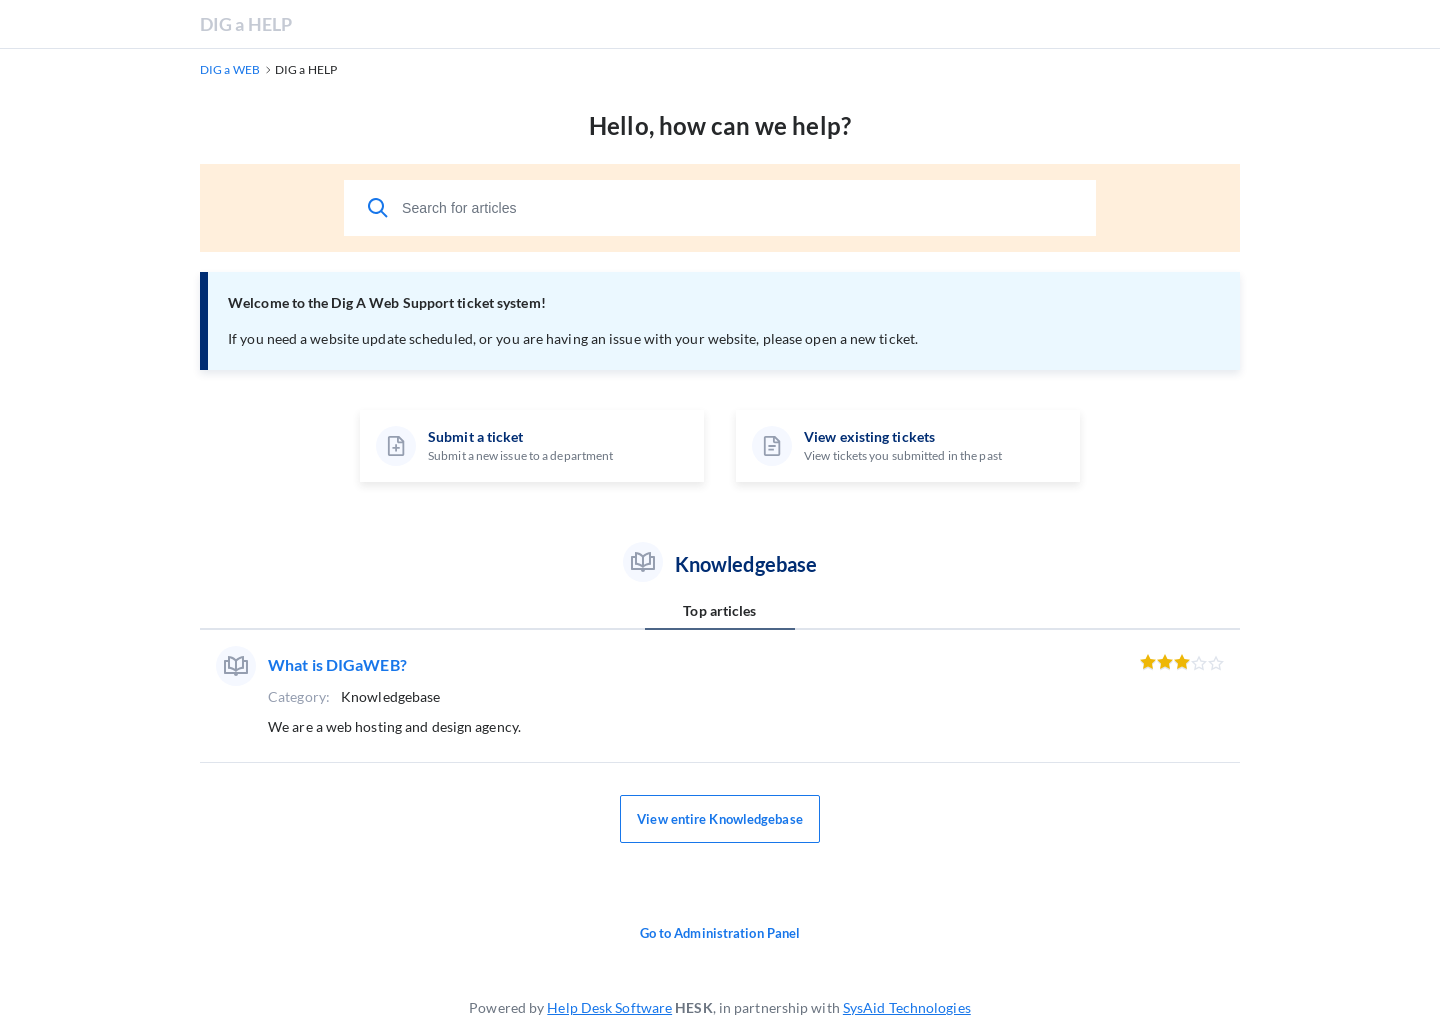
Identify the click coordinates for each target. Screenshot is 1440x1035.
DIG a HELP (246, 24)
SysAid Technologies (907, 1007)
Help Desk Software (609, 1007)
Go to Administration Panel (720, 933)
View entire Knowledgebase (720, 819)
